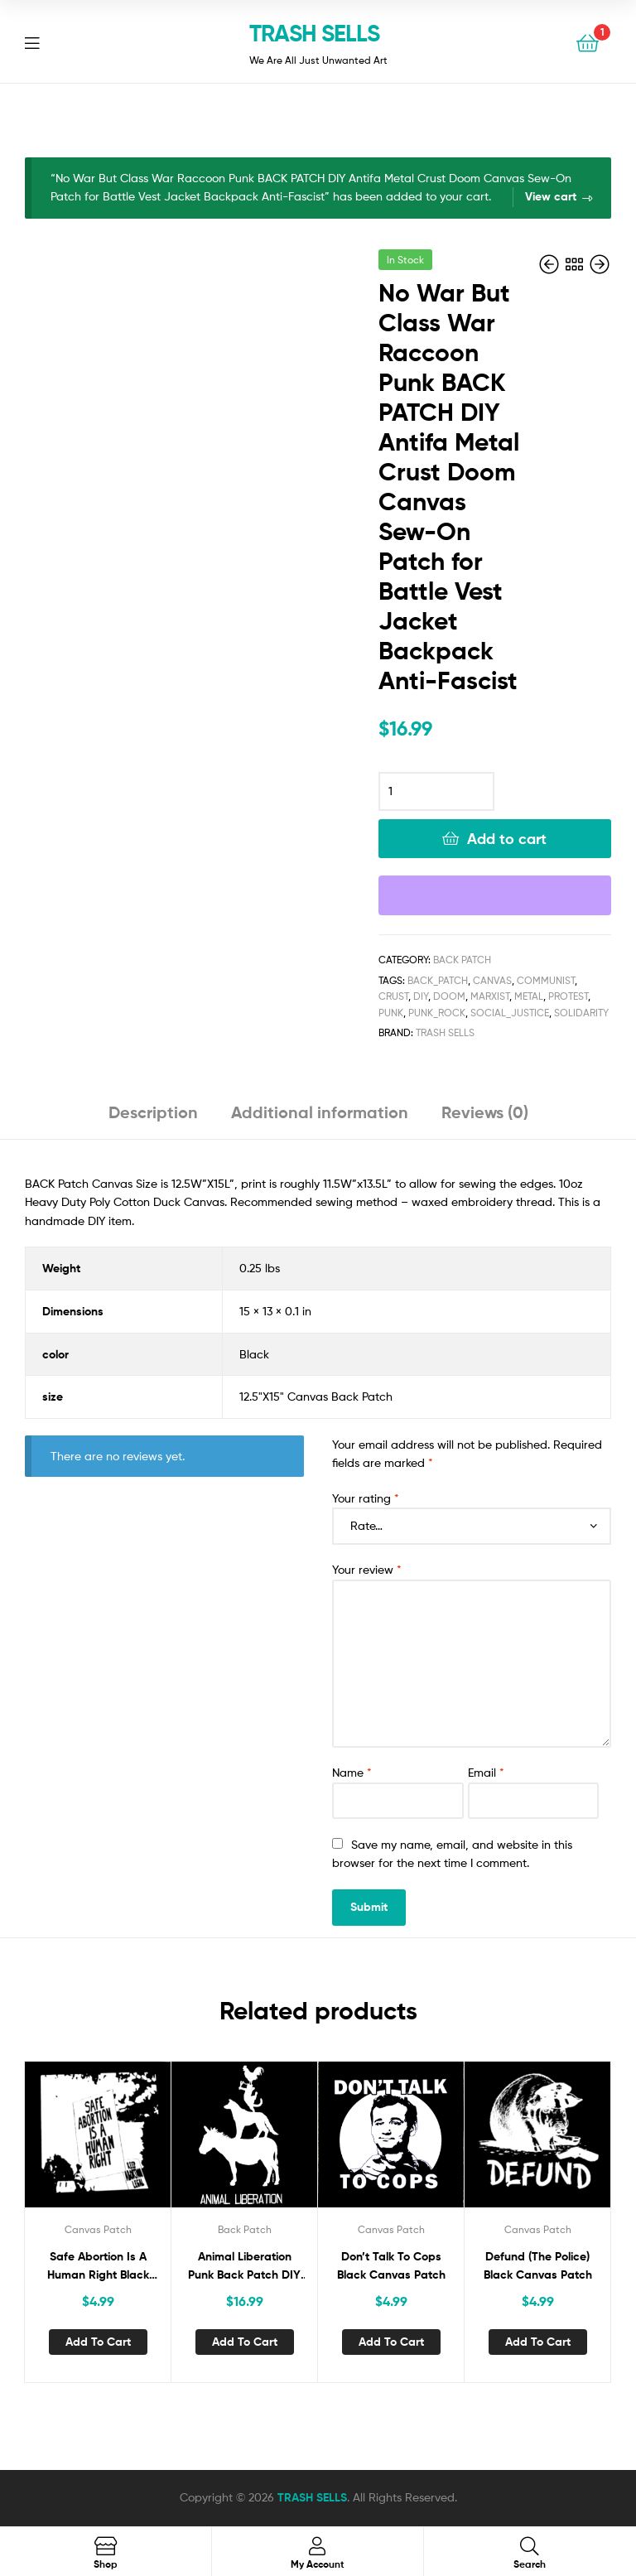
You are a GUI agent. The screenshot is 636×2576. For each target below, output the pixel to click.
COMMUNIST (546, 980)
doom (449, 996)
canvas (492, 980)
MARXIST (489, 996)
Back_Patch (437, 980)
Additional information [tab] (319, 1112)
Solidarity (581, 1012)
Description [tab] (153, 1112)
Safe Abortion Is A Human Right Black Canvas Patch (98, 2266)
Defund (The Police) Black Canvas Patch (538, 2266)
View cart (550, 196)
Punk (390, 1012)
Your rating (365, 1498)
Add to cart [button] (98, 2341)
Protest (568, 996)
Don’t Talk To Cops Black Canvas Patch (391, 2266)
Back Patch (462, 959)
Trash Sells (445, 1032)
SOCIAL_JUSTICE (509, 1012)
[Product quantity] (436, 792)
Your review (367, 1569)
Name (352, 1772)
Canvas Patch (98, 2229)
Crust (393, 996)
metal (528, 996)
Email (486, 1772)
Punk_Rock (436, 1012)
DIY (420, 996)
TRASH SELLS (314, 33)
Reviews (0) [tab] (484, 1112)
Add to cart (507, 838)
